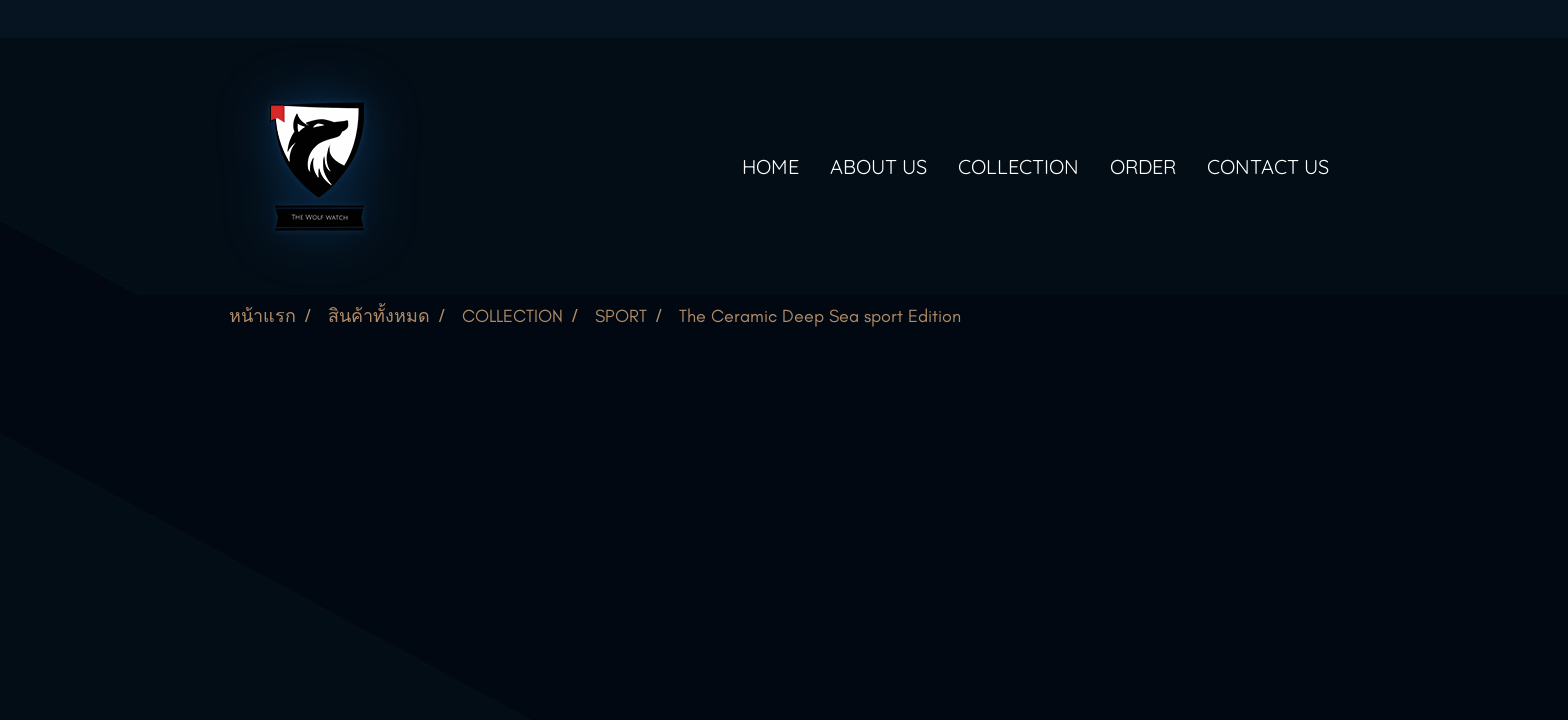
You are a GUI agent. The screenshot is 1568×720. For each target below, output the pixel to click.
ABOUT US (878, 166)
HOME (770, 166)
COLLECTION (1018, 166)
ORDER (1143, 166)
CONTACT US (1268, 166)
